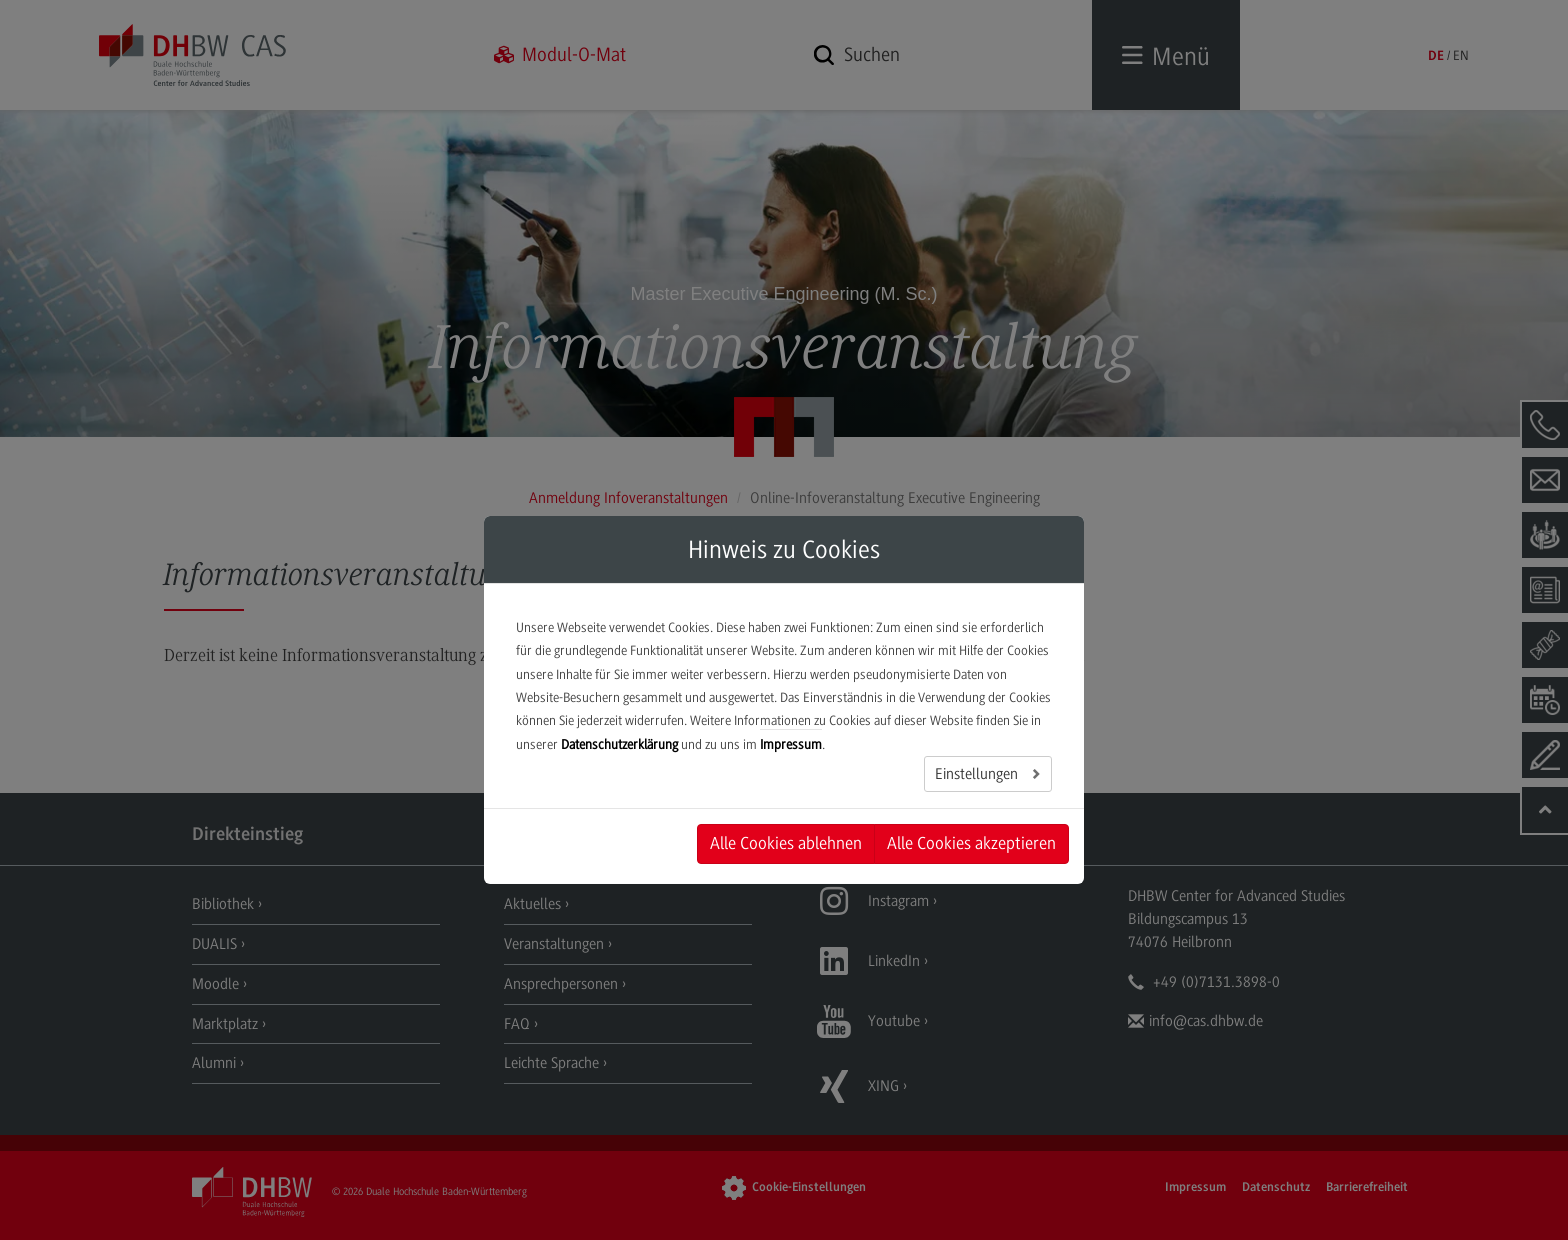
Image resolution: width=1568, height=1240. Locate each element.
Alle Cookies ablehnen (786, 843)
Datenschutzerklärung (619, 744)
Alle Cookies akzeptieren (971, 843)
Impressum (791, 744)
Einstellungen (978, 774)
